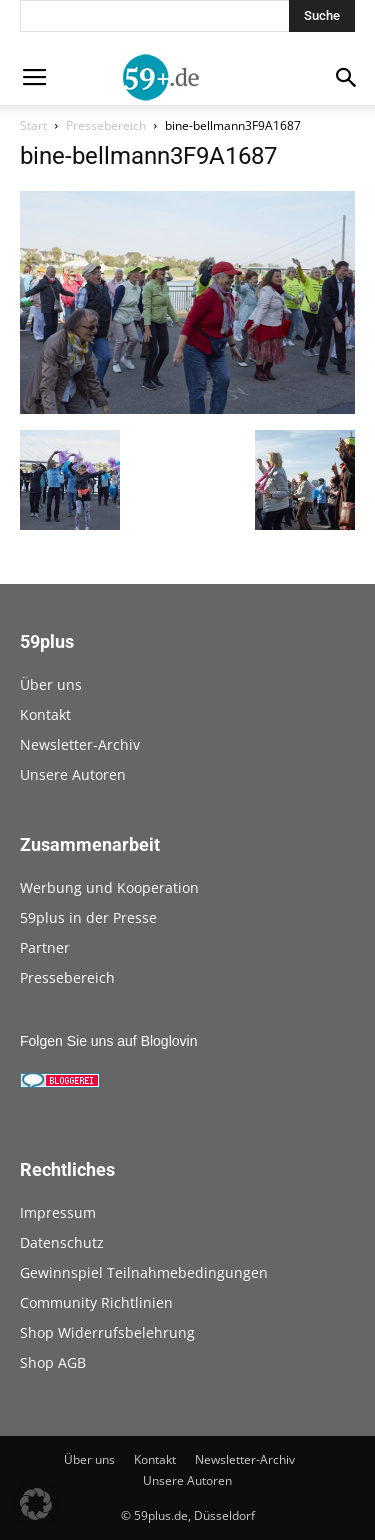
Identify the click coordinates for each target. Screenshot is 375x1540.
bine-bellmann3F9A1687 (148, 156)
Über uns (51, 684)
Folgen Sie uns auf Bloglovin (108, 1041)
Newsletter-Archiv (80, 744)
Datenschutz (62, 1242)
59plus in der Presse (88, 917)
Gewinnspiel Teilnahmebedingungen (144, 1272)
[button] (36, 1504)
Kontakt (45, 714)
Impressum (58, 1212)
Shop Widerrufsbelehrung (107, 1332)
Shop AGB (53, 1362)
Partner (45, 947)
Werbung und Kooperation (109, 887)
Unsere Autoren (73, 774)
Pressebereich (106, 125)
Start (33, 125)
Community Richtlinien (96, 1302)
